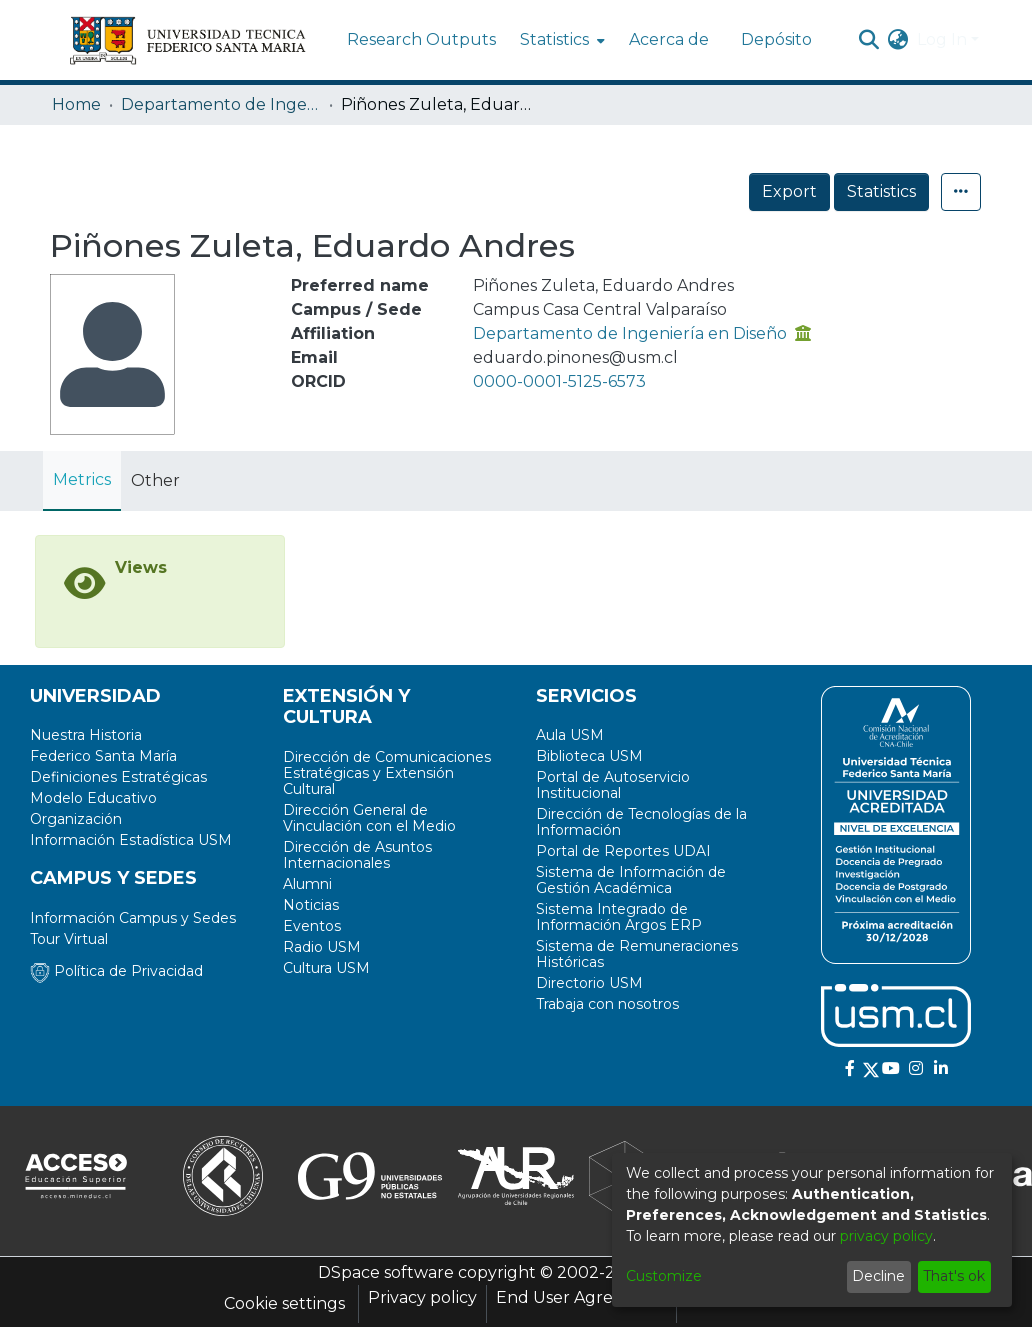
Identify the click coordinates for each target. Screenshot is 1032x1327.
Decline (878, 1276)
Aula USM (570, 735)
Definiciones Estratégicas (118, 777)
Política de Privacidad (116, 971)
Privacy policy (422, 1297)
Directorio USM (589, 983)
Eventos (312, 926)
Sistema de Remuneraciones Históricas (637, 954)
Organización (76, 819)
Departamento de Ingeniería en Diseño (221, 104)
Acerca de (669, 39)
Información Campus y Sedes (133, 918)
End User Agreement (581, 1297)
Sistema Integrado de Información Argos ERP (619, 917)
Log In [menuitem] (942, 39)
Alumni (307, 884)
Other (155, 480)
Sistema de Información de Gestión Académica (631, 880)
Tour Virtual (69, 939)
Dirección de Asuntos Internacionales (357, 855)
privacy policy (886, 1236)
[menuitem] (560, 40)
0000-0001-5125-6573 (559, 381)
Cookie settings (284, 1303)
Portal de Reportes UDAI (623, 851)
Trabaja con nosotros (607, 1004)
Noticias (311, 905)
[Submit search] (869, 40)
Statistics (881, 191)
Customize (664, 1276)
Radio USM (322, 947)
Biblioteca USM (589, 756)
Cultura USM (326, 968)
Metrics (82, 479)
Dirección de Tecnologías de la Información (641, 822)
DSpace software (386, 1272)
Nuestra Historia (86, 735)
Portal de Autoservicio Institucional (613, 785)
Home (76, 104)
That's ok (954, 1276)
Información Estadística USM (131, 840)
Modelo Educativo (93, 798)
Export (789, 191)
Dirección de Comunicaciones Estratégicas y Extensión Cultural (387, 773)
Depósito (776, 39)
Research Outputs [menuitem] (421, 39)
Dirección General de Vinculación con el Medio (369, 818)
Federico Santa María (103, 756)
